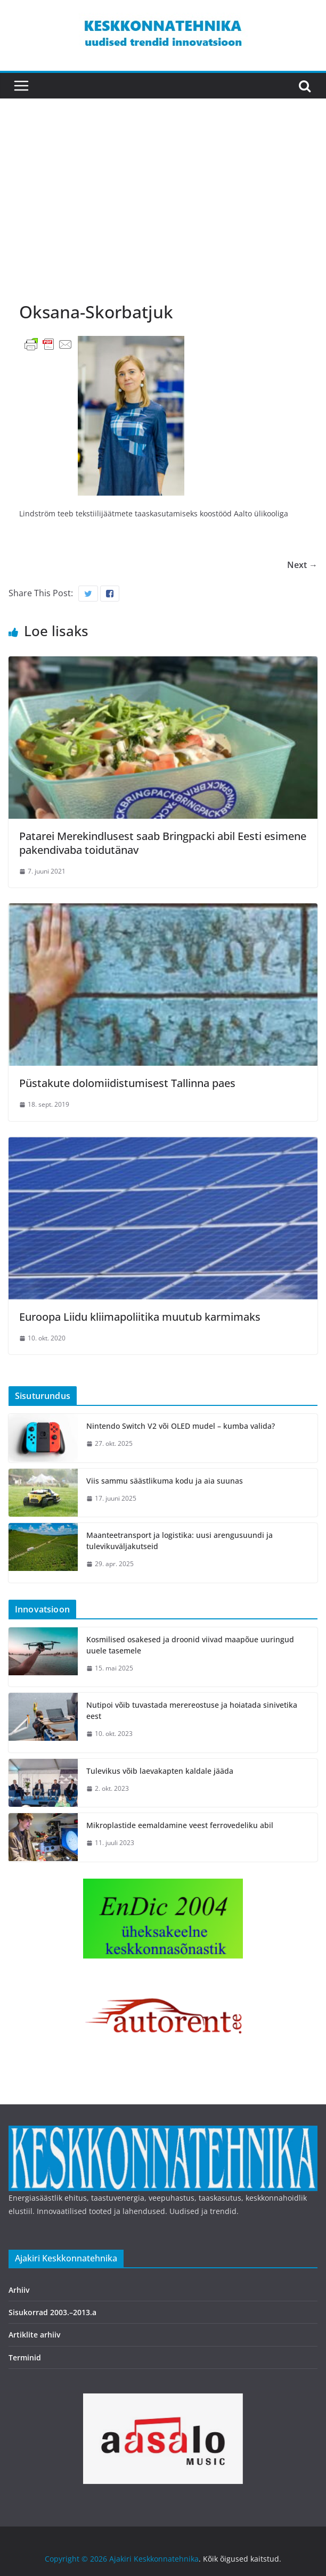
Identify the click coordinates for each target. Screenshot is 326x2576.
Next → (302, 565)
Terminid (25, 2357)
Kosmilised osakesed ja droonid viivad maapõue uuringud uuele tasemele (190, 1645)
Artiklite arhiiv (34, 2335)
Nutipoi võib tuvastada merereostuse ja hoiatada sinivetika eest (191, 1710)
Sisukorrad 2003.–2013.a (52, 2312)
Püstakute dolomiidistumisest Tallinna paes (127, 1083)
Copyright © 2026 (77, 2559)
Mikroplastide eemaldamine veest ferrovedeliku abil (179, 1825)
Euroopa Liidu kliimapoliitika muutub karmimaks (139, 1317)
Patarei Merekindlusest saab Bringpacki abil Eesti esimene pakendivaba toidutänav (162, 843)
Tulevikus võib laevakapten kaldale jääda (159, 1771)
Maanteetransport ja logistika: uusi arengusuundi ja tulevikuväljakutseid (179, 1540)
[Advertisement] (163, 210)
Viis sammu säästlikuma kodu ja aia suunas (164, 1481)
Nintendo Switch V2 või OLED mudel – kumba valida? (180, 1426)
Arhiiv (19, 2290)
